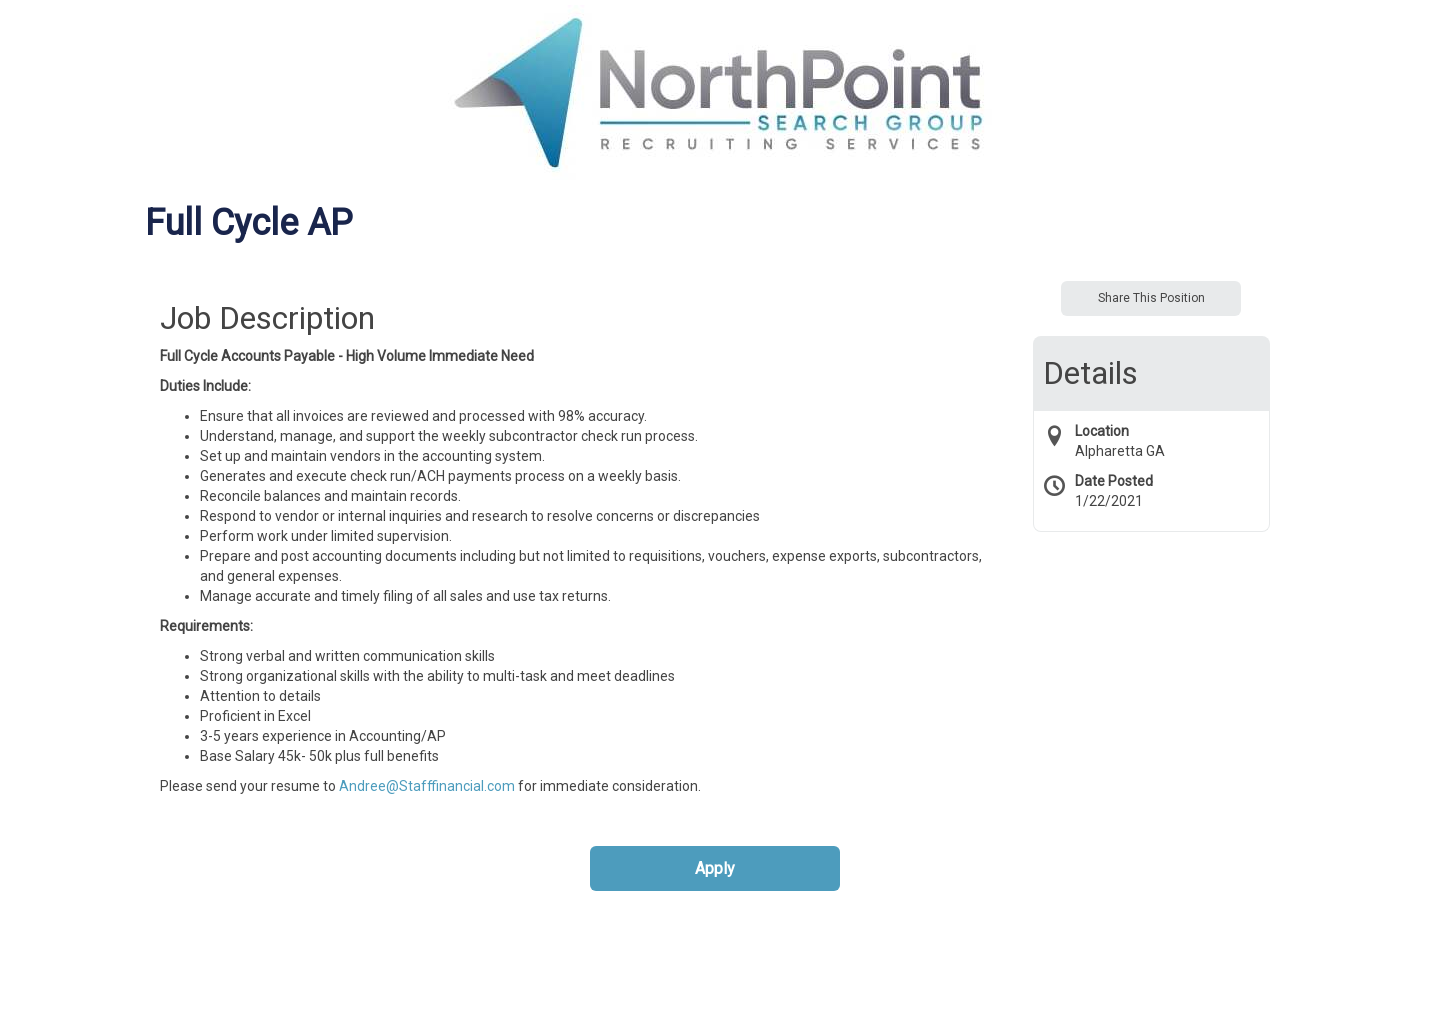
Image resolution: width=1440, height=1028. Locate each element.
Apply (715, 868)
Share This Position (1151, 298)
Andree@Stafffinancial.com (427, 786)
